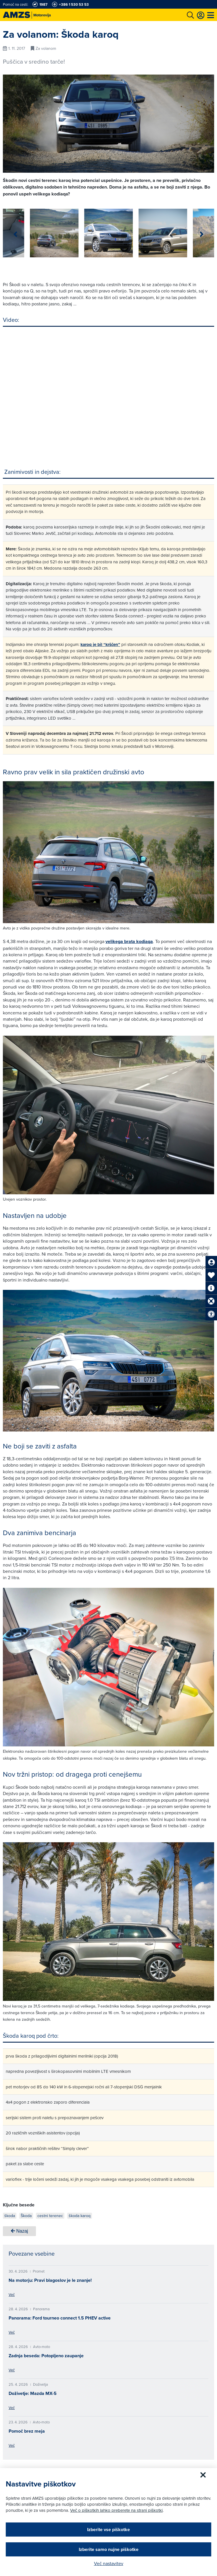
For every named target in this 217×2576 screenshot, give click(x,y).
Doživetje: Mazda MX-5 (33, 2393)
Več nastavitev (108, 2563)
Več (12, 2294)
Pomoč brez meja (27, 2431)
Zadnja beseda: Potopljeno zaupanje (46, 2355)
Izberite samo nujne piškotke (109, 2549)
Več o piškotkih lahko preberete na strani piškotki (116, 2510)
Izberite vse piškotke (108, 2529)
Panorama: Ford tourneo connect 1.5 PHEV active (60, 2318)
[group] (27, 233)
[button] (202, 234)
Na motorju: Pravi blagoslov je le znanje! (50, 2280)
